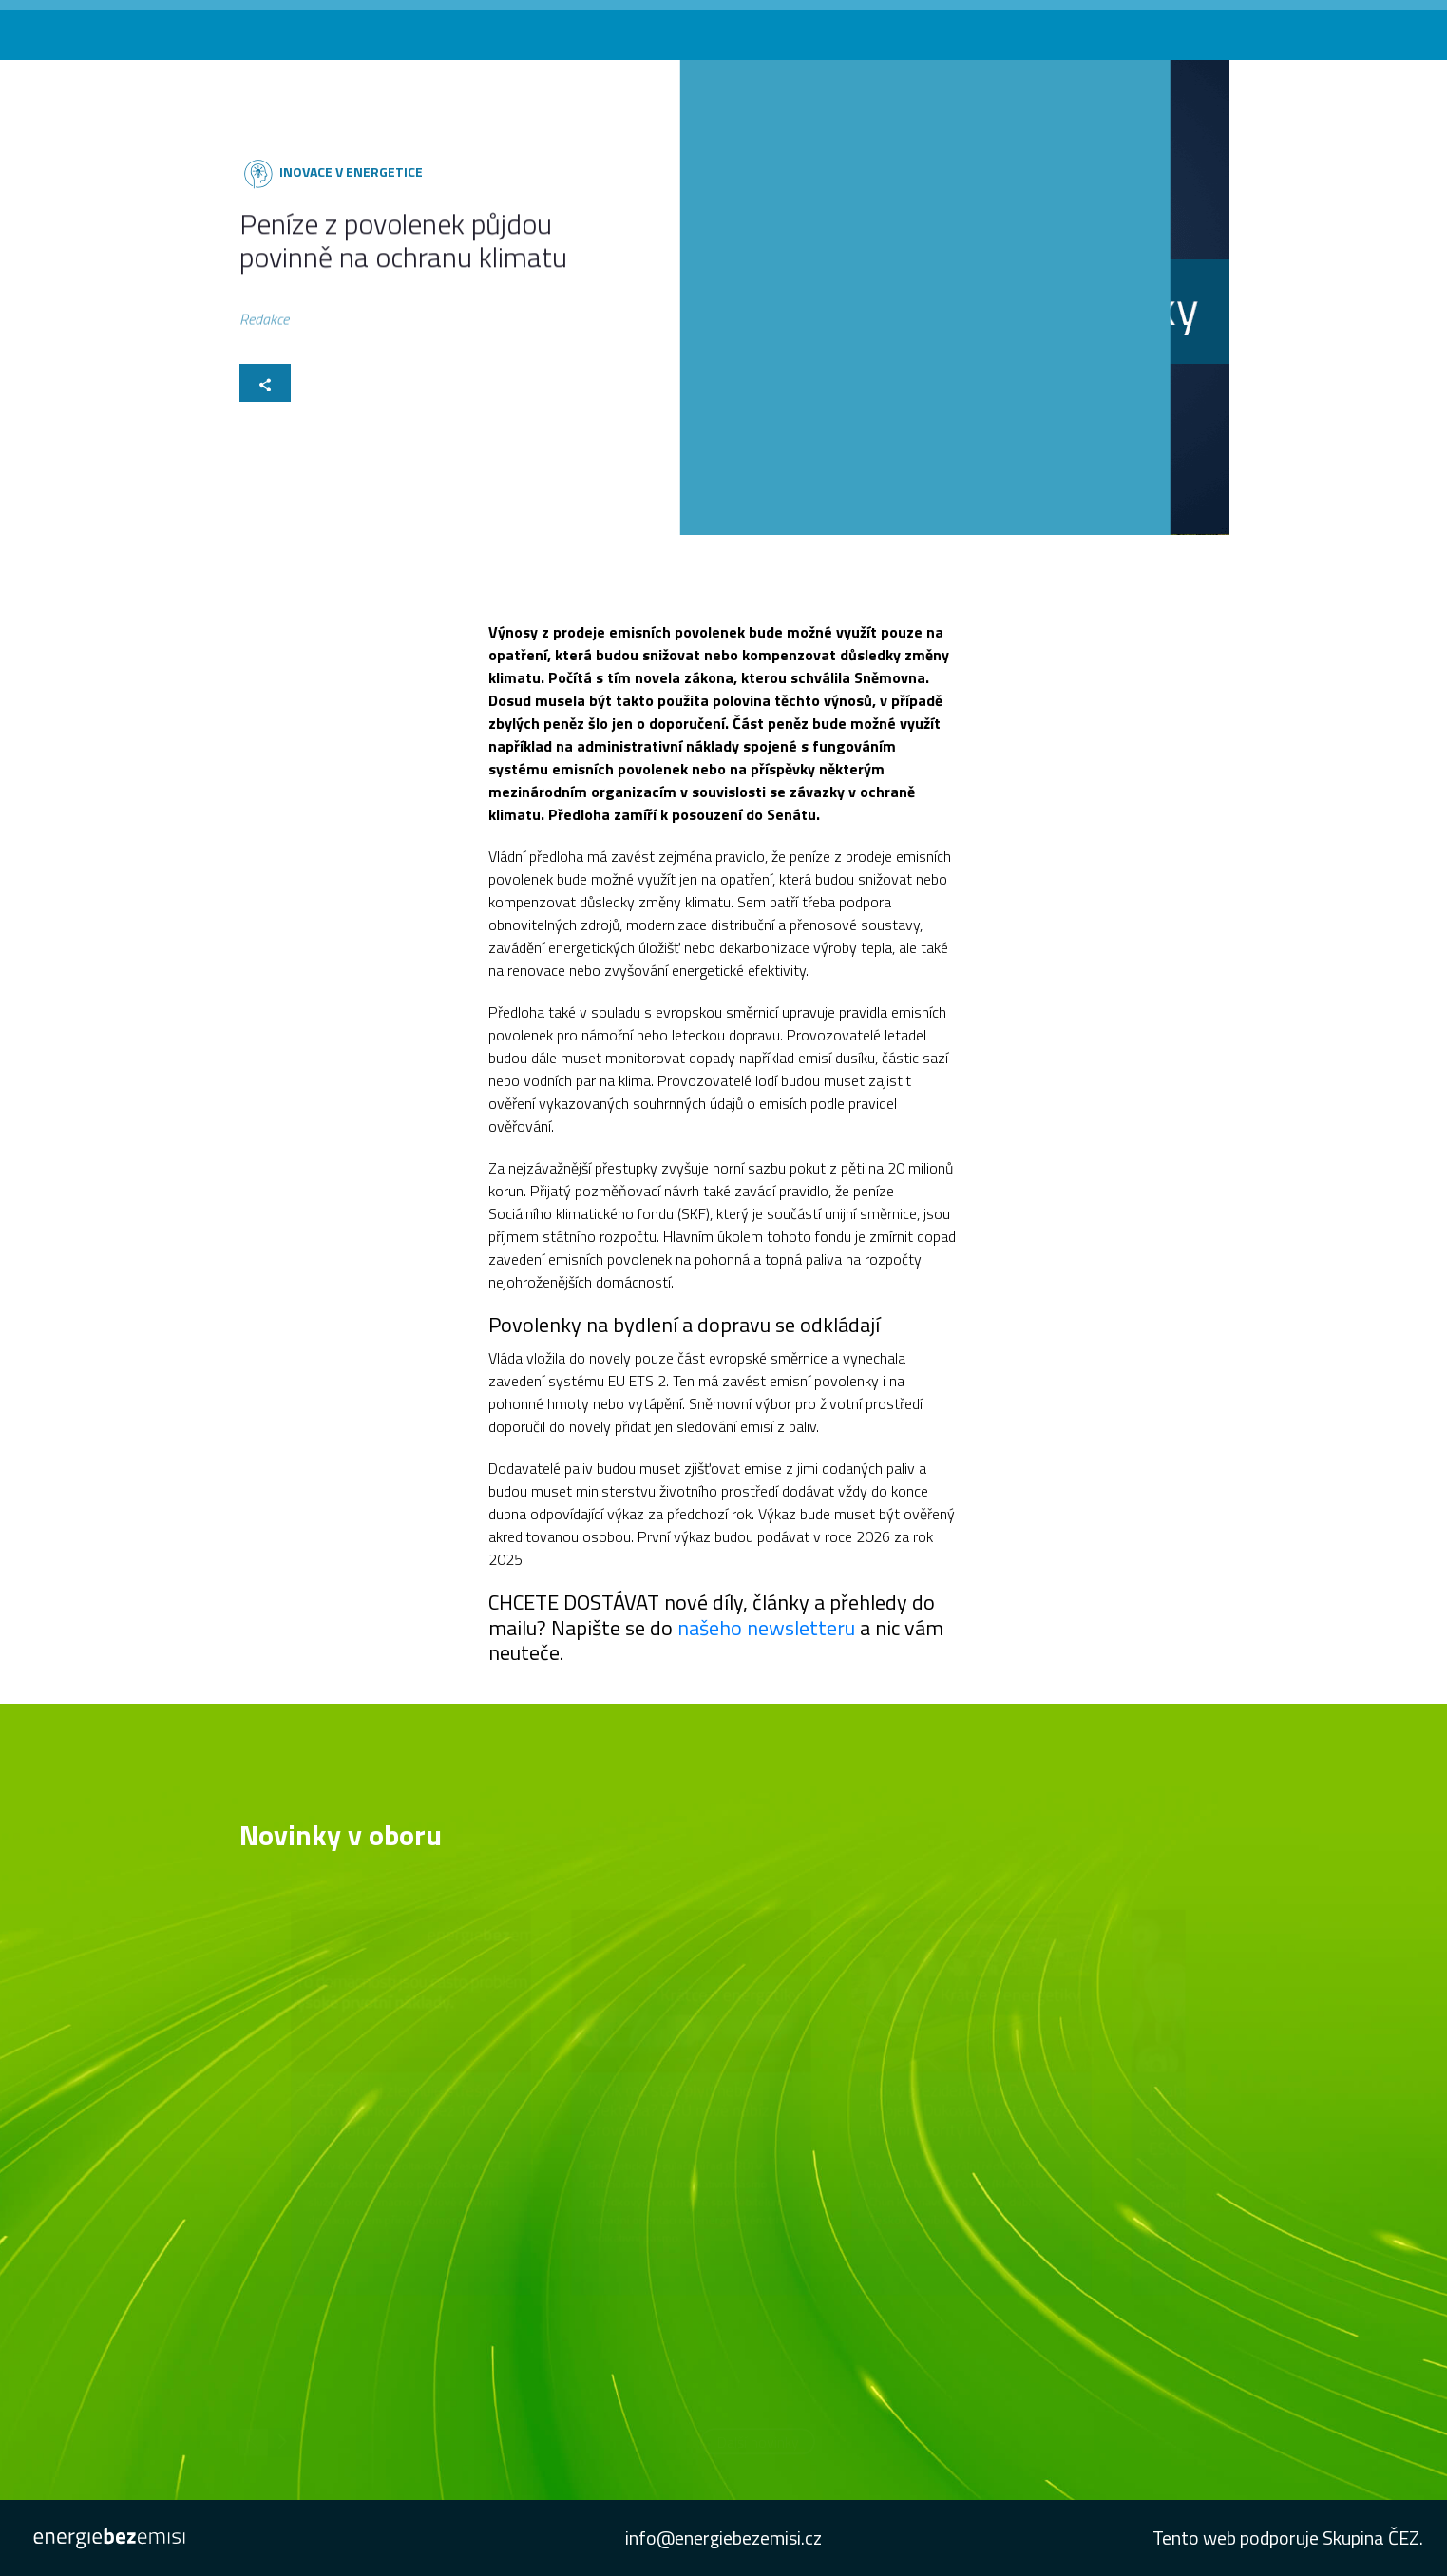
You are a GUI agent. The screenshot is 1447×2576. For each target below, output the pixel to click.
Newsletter (1134, 27)
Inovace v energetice (350, 171)
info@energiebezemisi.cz (723, 2537)
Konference (973, 27)
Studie (1208, 27)
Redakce (264, 322)
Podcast (1054, 27)
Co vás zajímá (759, 27)
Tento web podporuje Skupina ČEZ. (1287, 2537)
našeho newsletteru (766, 1628)
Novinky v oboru (868, 27)
